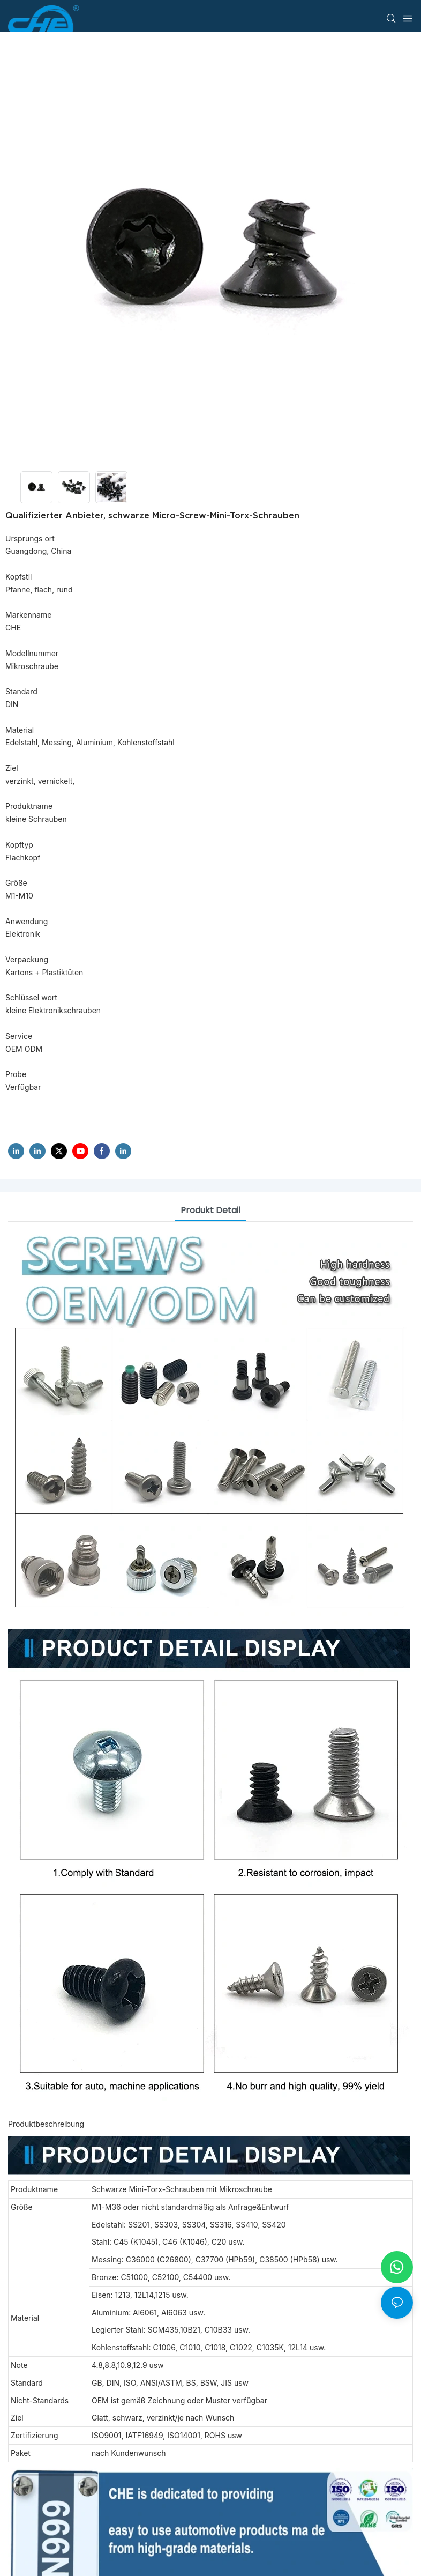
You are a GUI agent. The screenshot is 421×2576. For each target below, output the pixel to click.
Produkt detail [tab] (210, 1210)
